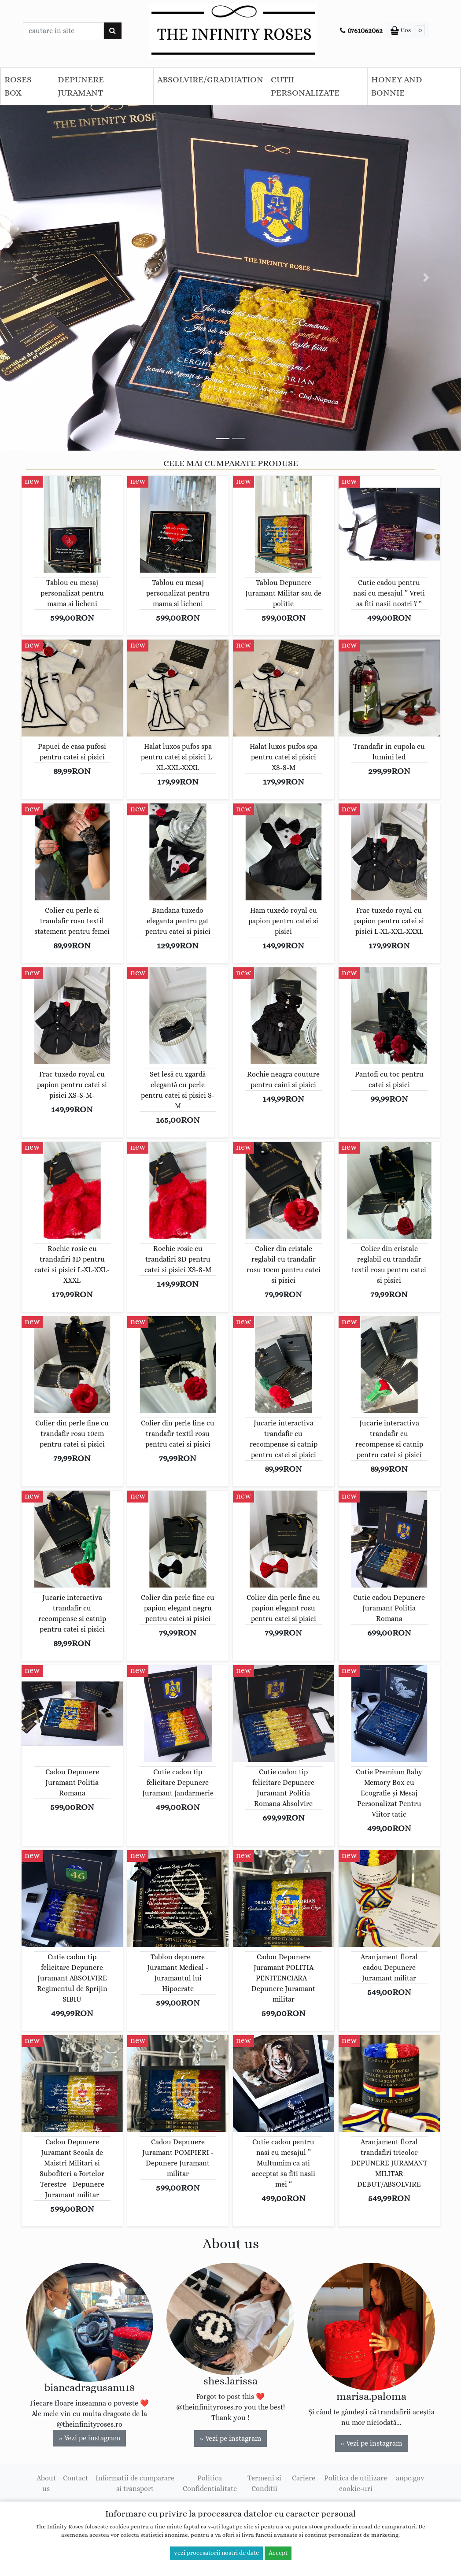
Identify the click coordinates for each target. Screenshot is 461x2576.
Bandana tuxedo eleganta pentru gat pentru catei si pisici (177, 921)
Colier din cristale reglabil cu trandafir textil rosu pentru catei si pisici (389, 1264)
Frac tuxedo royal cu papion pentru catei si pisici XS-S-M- (72, 1085)
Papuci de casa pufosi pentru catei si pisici (72, 752)
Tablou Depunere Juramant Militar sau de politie (283, 593)
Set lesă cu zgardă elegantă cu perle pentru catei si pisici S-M (177, 1090)
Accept (278, 2553)
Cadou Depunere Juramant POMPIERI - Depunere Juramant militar (178, 2158)
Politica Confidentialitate (210, 2483)
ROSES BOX (18, 86)
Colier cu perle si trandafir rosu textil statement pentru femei (72, 921)
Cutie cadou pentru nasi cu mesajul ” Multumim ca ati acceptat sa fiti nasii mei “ (283, 2163)
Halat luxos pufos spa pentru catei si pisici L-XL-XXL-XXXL (177, 757)
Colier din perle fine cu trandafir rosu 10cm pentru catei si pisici (72, 1434)
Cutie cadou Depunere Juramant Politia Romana (389, 1608)
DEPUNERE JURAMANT (81, 86)
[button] (34, 278)
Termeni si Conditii (264, 2483)
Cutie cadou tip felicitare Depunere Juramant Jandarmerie (178, 1783)
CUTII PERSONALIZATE (305, 86)
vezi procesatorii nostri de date (216, 2553)
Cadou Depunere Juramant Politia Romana (72, 1783)
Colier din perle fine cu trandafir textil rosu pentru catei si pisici (177, 1434)
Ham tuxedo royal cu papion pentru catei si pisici (283, 921)
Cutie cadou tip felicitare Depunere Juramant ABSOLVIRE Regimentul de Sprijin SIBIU (72, 1978)
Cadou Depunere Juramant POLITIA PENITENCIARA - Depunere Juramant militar (283, 1978)
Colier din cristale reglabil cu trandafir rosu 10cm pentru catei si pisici (284, 1264)
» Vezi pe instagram (89, 2438)
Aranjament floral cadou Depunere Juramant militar (389, 1968)
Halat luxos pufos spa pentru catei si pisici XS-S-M (283, 757)
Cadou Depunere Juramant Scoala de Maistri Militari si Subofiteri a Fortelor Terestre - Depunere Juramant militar (72, 2168)
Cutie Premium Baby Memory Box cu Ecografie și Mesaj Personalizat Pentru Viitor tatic (389, 1793)
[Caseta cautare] (63, 30)
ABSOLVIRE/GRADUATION (210, 79)
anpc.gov (410, 2478)
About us (46, 2483)
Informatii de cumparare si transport (135, 2483)
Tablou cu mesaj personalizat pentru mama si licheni (72, 593)
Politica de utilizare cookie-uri (355, 2483)
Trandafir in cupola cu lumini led (389, 752)
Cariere (303, 2478)
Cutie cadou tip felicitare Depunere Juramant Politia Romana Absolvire (283, 1788)
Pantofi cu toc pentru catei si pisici (389, 1079)
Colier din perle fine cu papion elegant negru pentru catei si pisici (177, 1608)
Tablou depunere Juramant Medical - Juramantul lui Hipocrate (177, 1973)
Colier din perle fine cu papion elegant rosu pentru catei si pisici (283, 1608)
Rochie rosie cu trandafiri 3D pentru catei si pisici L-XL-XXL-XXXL (72, 1264)
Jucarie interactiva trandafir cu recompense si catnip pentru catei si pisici (283, 1439)
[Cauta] (112, 30)
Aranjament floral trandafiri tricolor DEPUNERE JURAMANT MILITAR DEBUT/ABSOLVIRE (389, 2163)
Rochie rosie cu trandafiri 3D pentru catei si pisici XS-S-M (177, 1259)
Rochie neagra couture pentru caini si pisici (283, 1079)
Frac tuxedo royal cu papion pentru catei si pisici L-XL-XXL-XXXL (389, 921)
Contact (75, 2478)
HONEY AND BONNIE (396, 86)
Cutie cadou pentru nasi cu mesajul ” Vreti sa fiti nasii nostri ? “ (389, 593)
